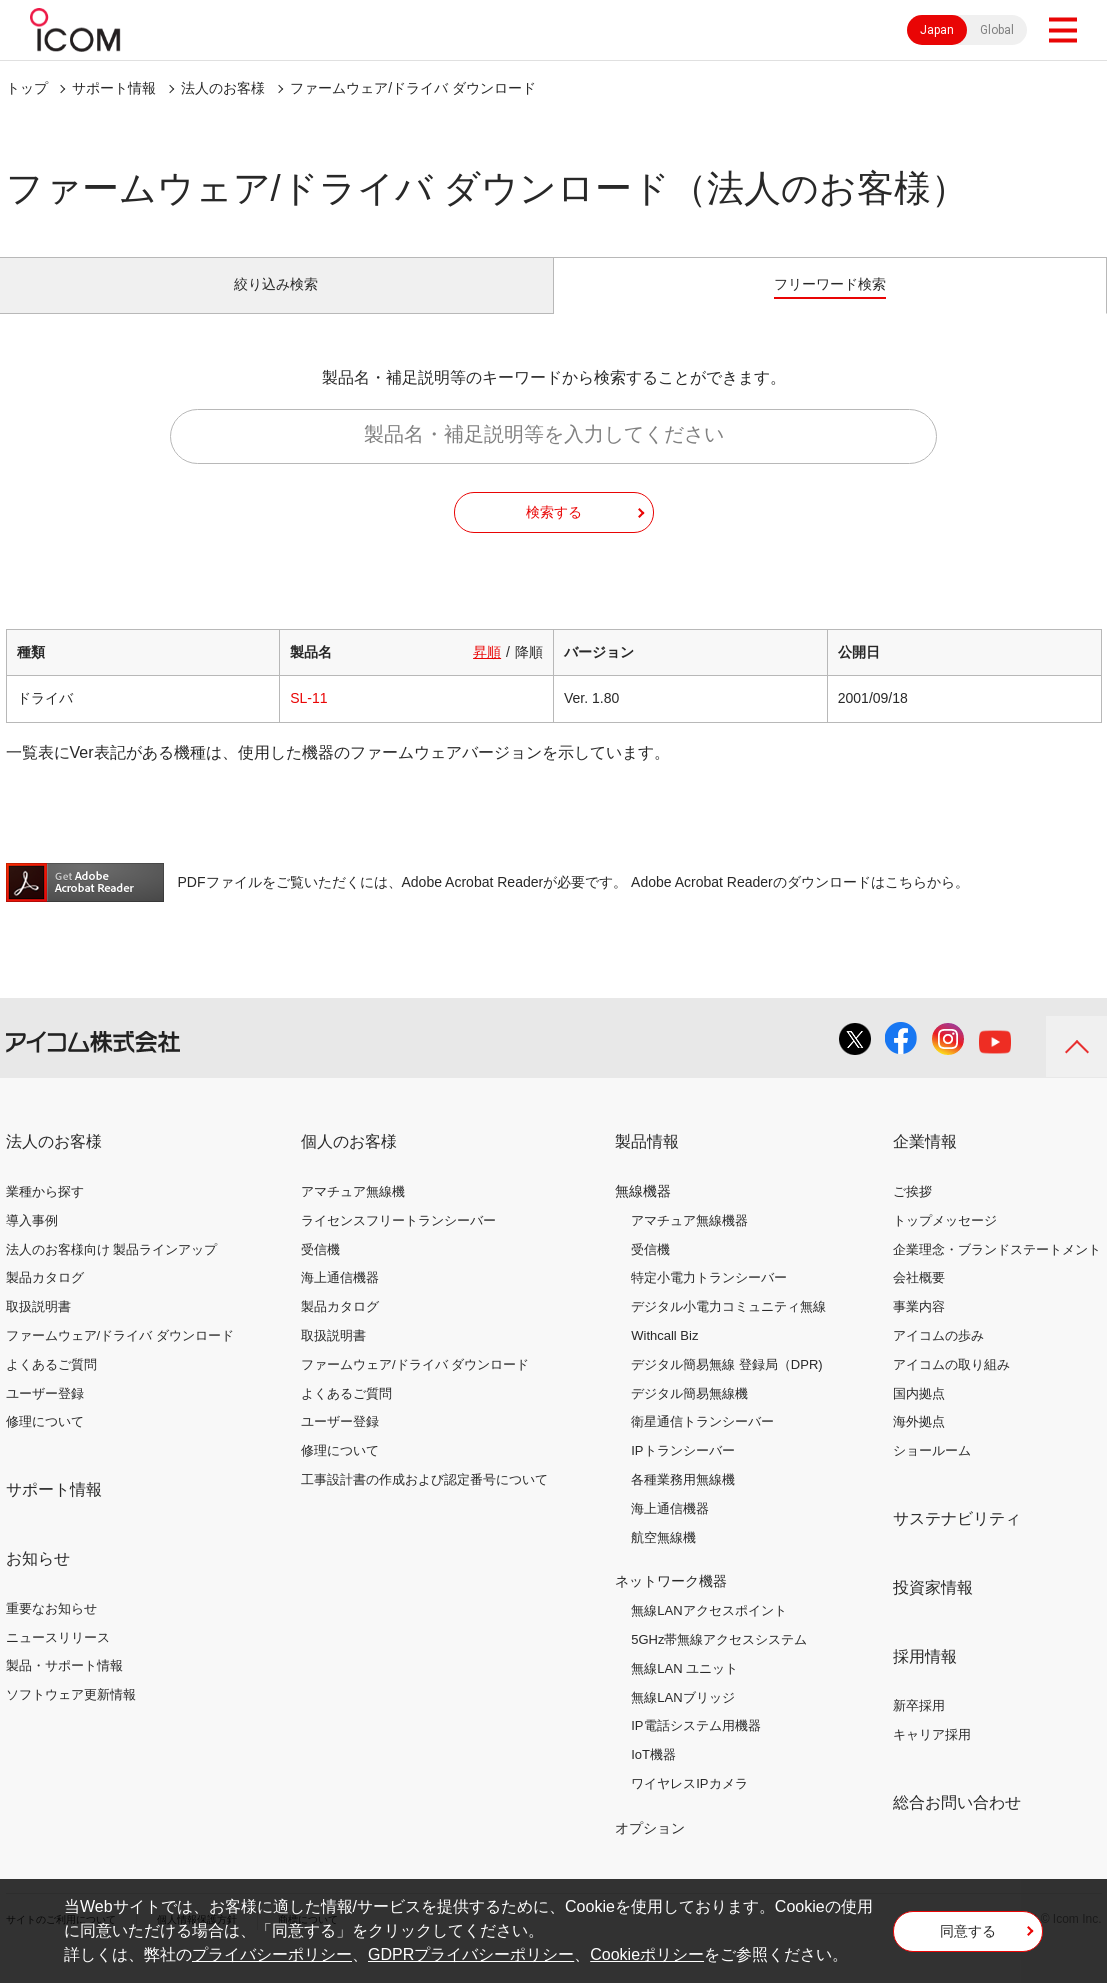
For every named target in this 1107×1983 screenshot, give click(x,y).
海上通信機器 (340, 1300)
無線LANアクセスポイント (708, 1633)
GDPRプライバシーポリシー (471, 1954)
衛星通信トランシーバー (702, 1444)
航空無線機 (663, 1559)
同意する (968, 1937)
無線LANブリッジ (682, 1719)
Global (997, 30)
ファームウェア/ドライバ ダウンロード (120, 1357)
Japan (937, 30)
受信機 (320, 1271)
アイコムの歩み (938, 1357)
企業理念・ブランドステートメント (997, 1271)
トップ (27, 88)
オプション (650, 1850)
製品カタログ (45, 1300)
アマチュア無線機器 (689, 1242)
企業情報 (925, 1164)
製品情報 (647, 1164)
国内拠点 (919, 1415)
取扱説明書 (38, 1329)
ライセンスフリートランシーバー (398, 1242)
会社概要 (919, 1300)
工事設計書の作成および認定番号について (424, 1501)
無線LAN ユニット (684, 1690)
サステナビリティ (957, 1540)
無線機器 (643, 1213)
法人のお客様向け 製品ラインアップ (112, 1271)
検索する (554, 534)
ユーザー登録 (45, 1415)
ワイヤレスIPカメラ (689, 1805)
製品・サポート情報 (64, 1688)
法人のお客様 (223, 88)
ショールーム (932, 1473)
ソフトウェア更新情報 (71, 1717)
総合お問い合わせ (957, 1824)
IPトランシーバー (682, 1473)
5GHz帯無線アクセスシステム (719, 1661)
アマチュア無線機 (353, 1213)
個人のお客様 (349, 1164)
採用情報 (925, 1678)
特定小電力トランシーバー (709, 1300)
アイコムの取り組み (951, 1386)
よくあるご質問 (51, 1386)
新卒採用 (919, 1728)
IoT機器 (653, 1777)
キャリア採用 (932, 1757)
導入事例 (32, 1242)
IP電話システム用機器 (695, 1748)
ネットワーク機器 (671, 1604)
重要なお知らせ (51, 1630)
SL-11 (308, 721)
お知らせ (38, 1580)
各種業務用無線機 (683, 1501)
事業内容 (919, 1329)
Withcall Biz (664, 1357)
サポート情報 (114, 88)
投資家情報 (933, 1609)
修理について (45, 1444)
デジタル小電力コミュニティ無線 (728, 1329)
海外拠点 (919, 1444)
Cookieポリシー (647, 1954)
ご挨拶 (912, 1213)
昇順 (487, 675)
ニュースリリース (58, 1659)
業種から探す (45, 1213)
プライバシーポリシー (272, 1954)
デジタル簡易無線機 (689, 1415)
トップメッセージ (945, 1242)
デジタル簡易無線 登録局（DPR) (726, 1386)
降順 (529, 675)
